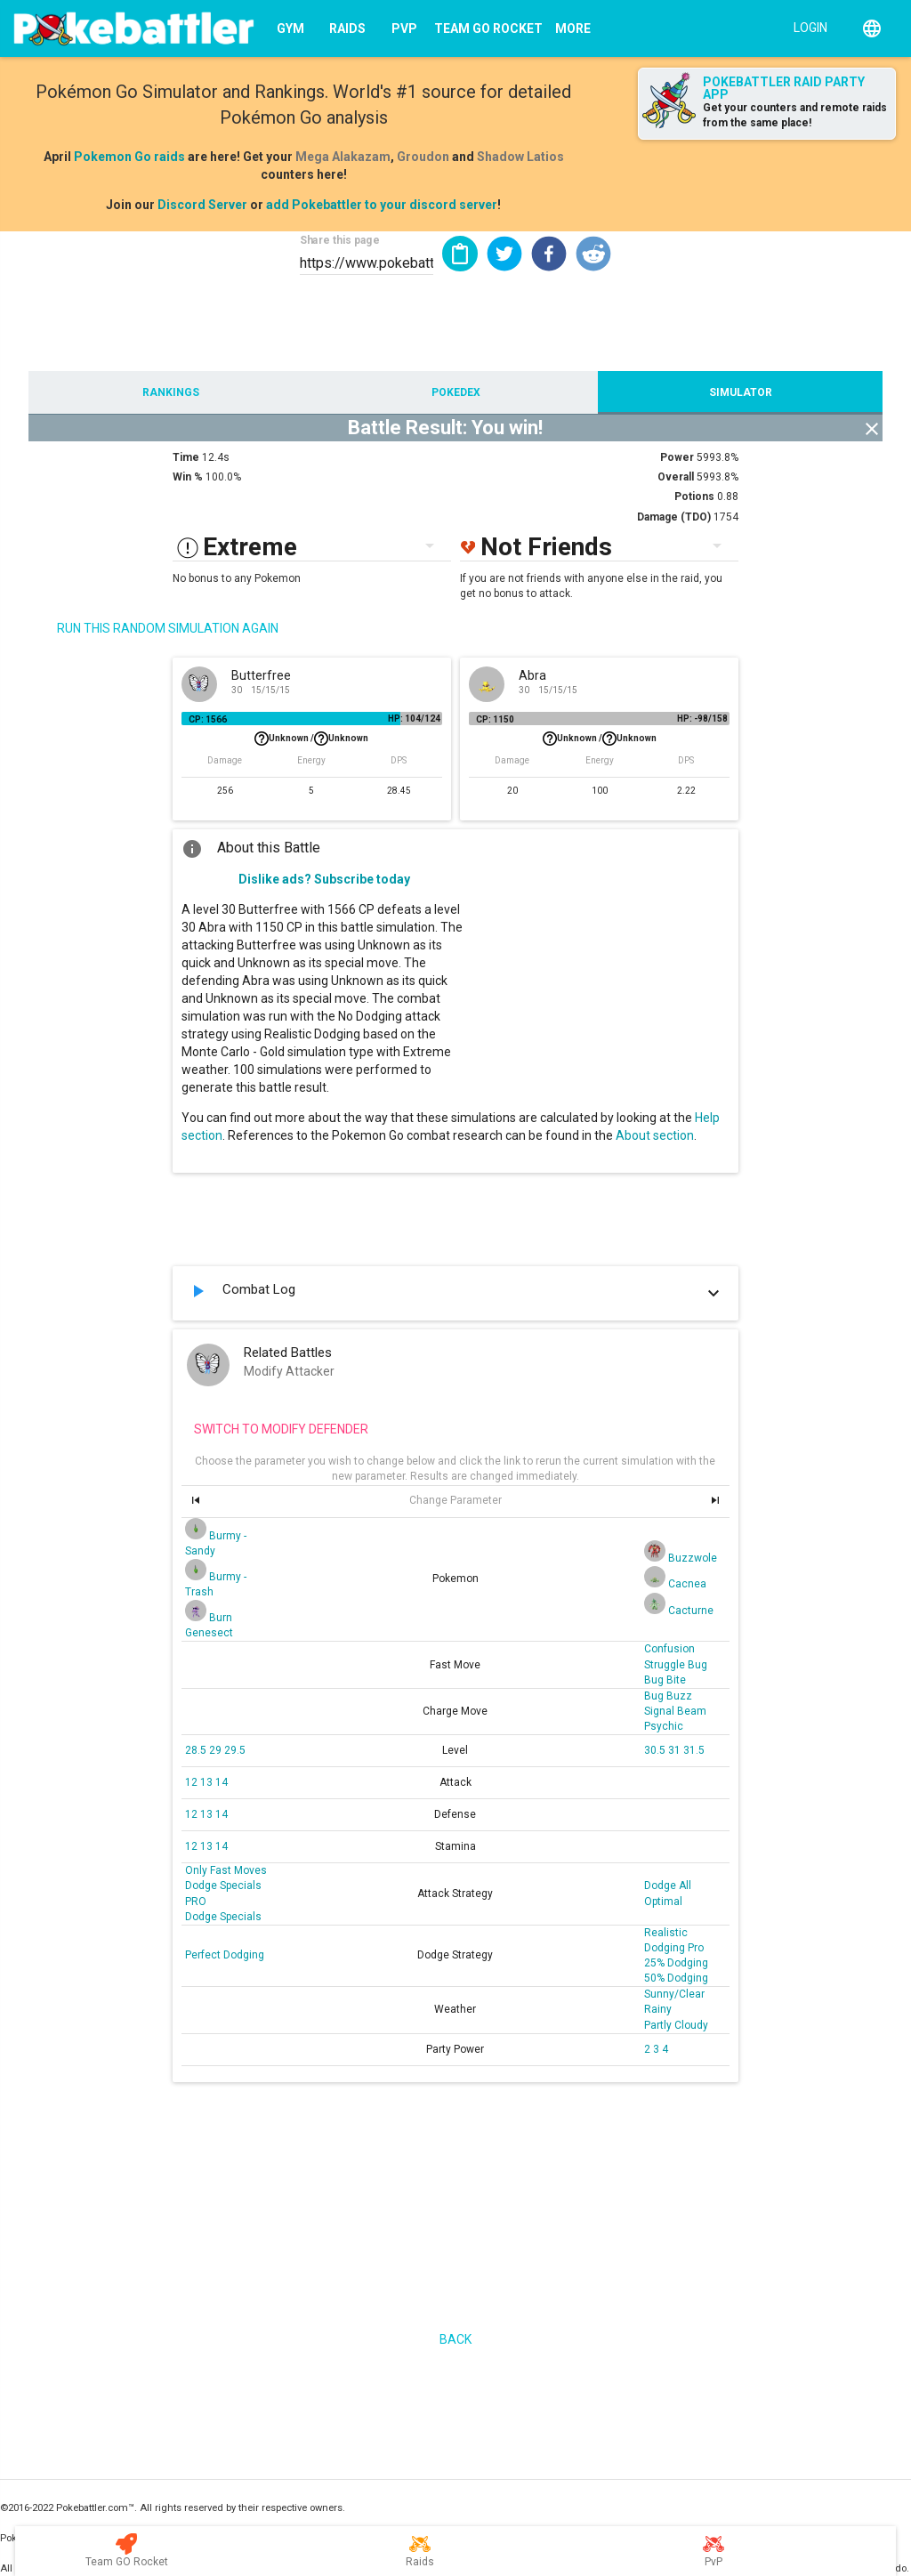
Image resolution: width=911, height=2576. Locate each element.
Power (677, 457)
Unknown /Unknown (311, 738)
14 (221, 1782)
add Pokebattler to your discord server (381, 205)
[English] (872, 28)
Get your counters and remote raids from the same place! (795, 115)
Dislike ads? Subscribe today (324, 879)
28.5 (197, 1750)
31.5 (694, 1750)
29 (216, 1750)
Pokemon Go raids (129, 156)
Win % (188, 477)
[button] (504, 253)
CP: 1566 (208, 719)
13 (207, 1782)
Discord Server (202, 205)
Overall (675, 477)
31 (675, 1750)
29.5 (235, 1750)
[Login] (806, 27)
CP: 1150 (495, 719)
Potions (694, 496)
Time (186, 457)
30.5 (656, 1750)
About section (655, 1135)
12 (192, 1782)
